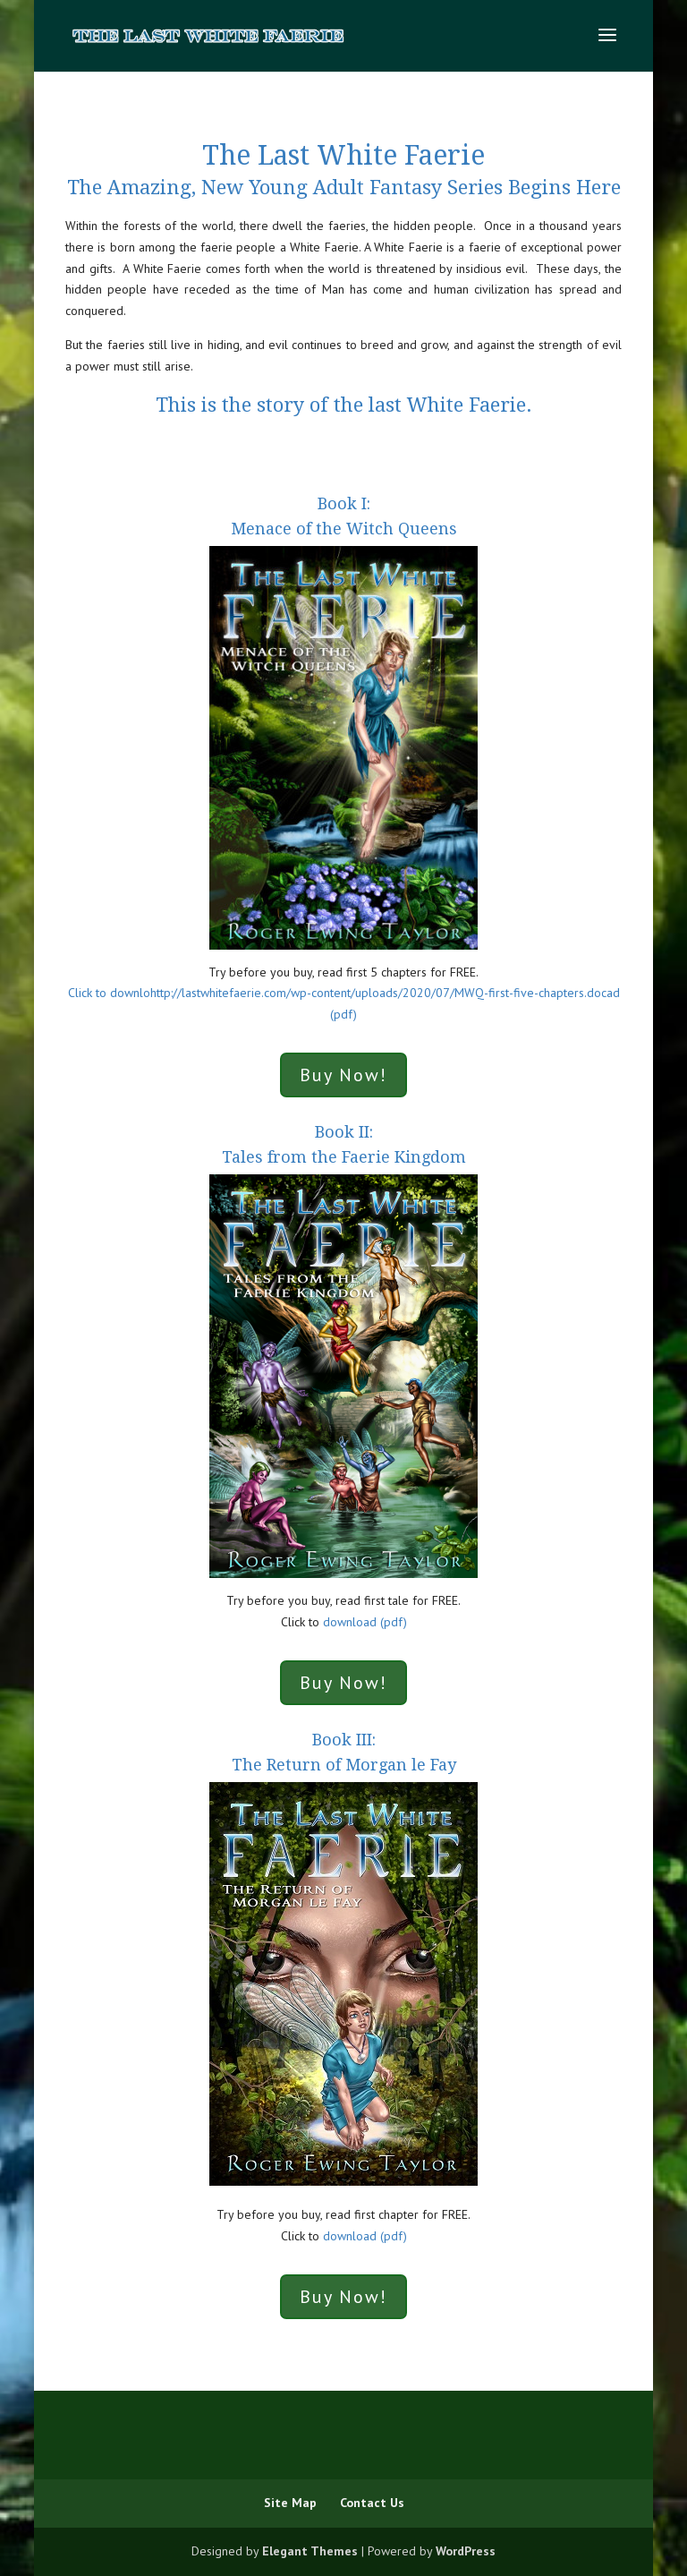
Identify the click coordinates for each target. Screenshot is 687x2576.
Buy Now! (343, 1075)
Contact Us (372, 2503)
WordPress (466, 2551)
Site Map (290, 2503)
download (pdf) (365, 1622)
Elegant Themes (310, 2551)
